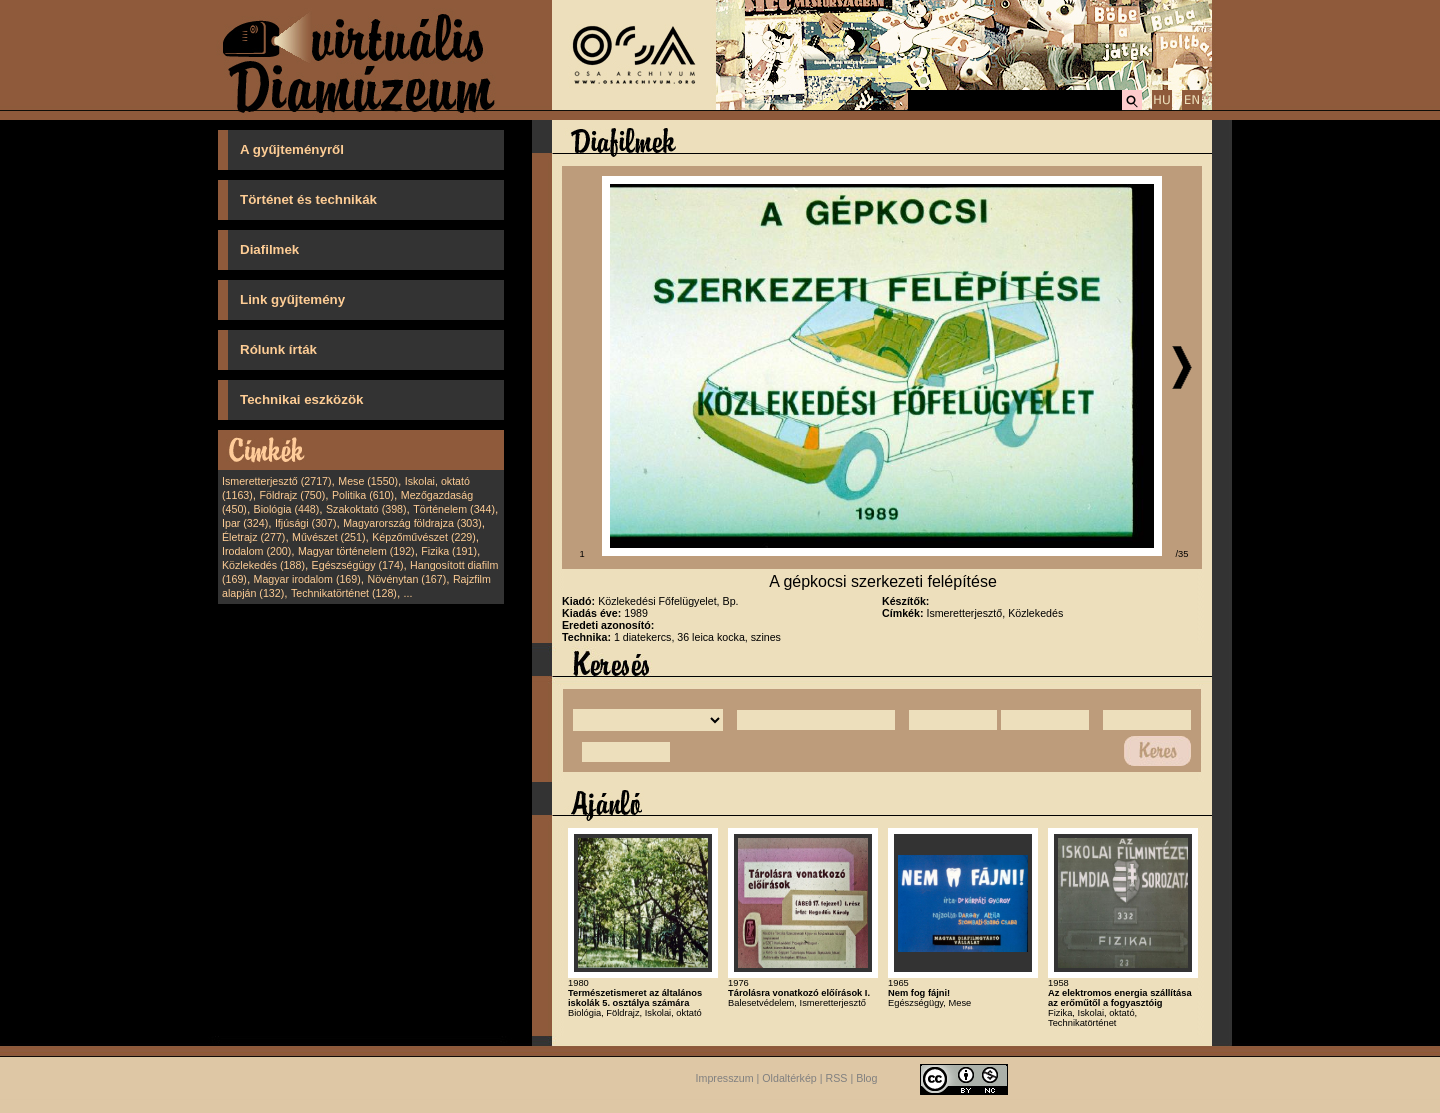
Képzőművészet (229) (424, 537)
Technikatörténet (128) (344, 593)
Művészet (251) (328, 537)
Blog (866, 1078)
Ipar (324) (245, 523)
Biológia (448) (287, 509)
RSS (837, 1078)
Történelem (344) (454, 509)
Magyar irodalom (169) (307, 579)
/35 (1182, 554)
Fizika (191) (449, 551)
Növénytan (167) (406, 579)
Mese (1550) (368, 481)
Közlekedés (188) (263, 565)
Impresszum (725, 1078)
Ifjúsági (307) (306, 523)
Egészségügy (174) (358, 565)
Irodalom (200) (256, 551)
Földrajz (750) (292, 495)
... (408, 593)
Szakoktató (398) (366, 509)
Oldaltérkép (789, 1078)
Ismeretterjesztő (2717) (277, 481)
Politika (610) (363, 495)
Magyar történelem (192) (356, 551)
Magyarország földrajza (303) (412, 523)
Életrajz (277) (253, 537)
